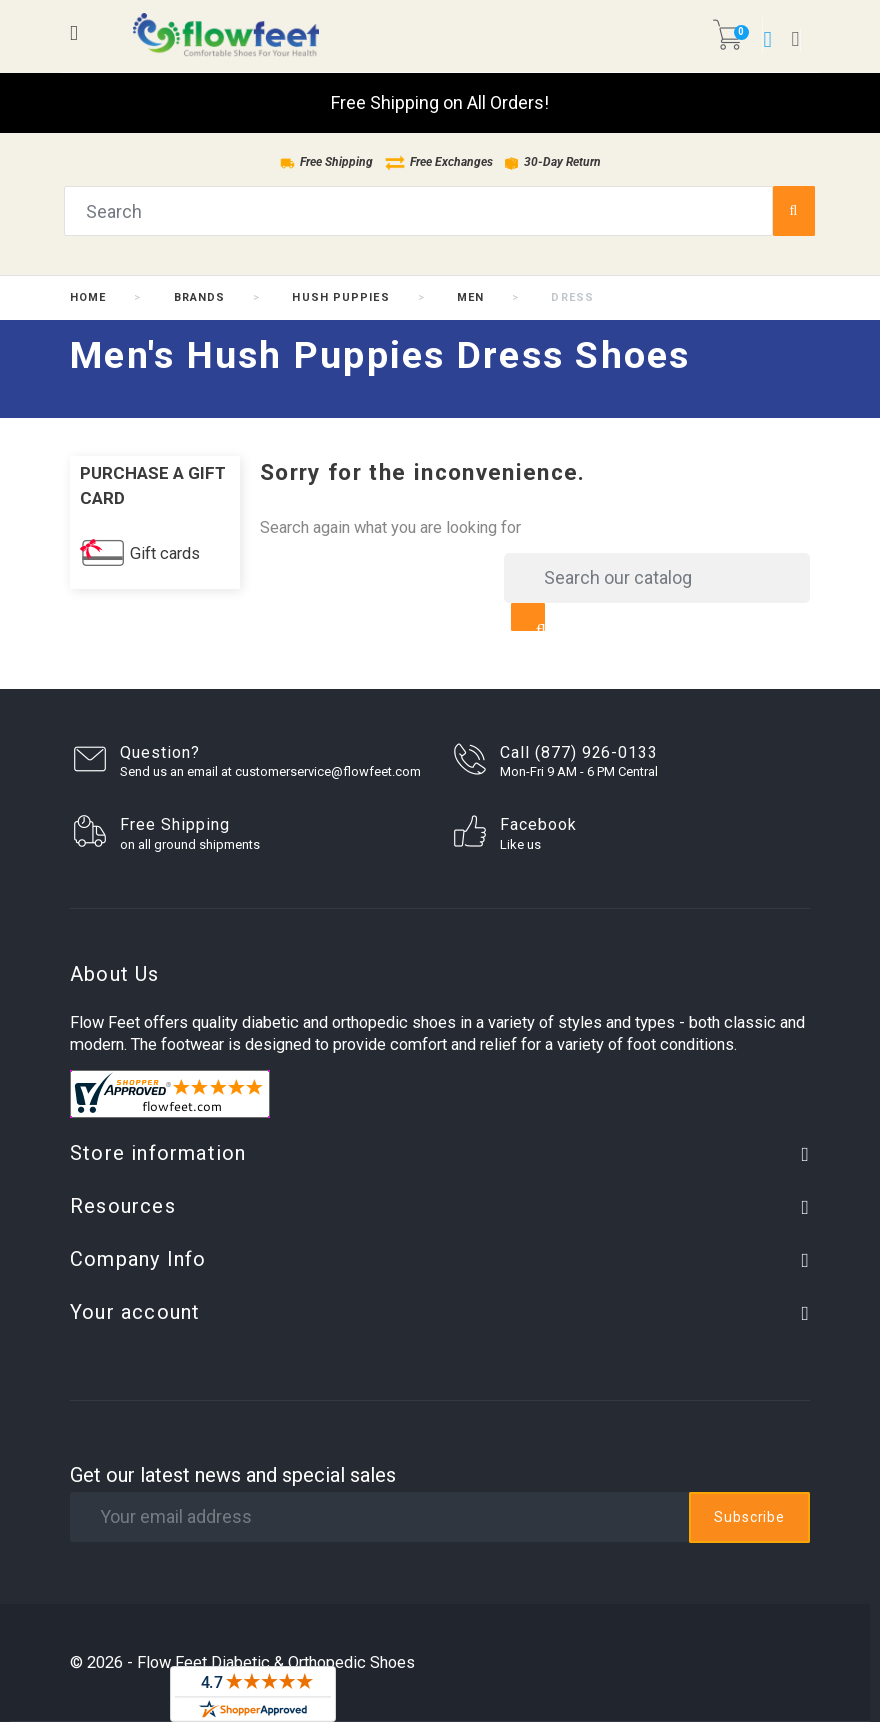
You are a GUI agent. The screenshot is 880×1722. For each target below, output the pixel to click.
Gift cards (165, 553)
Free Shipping (326, 162)
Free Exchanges (439, 162)
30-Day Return (552, 162)
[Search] (657, 578)
